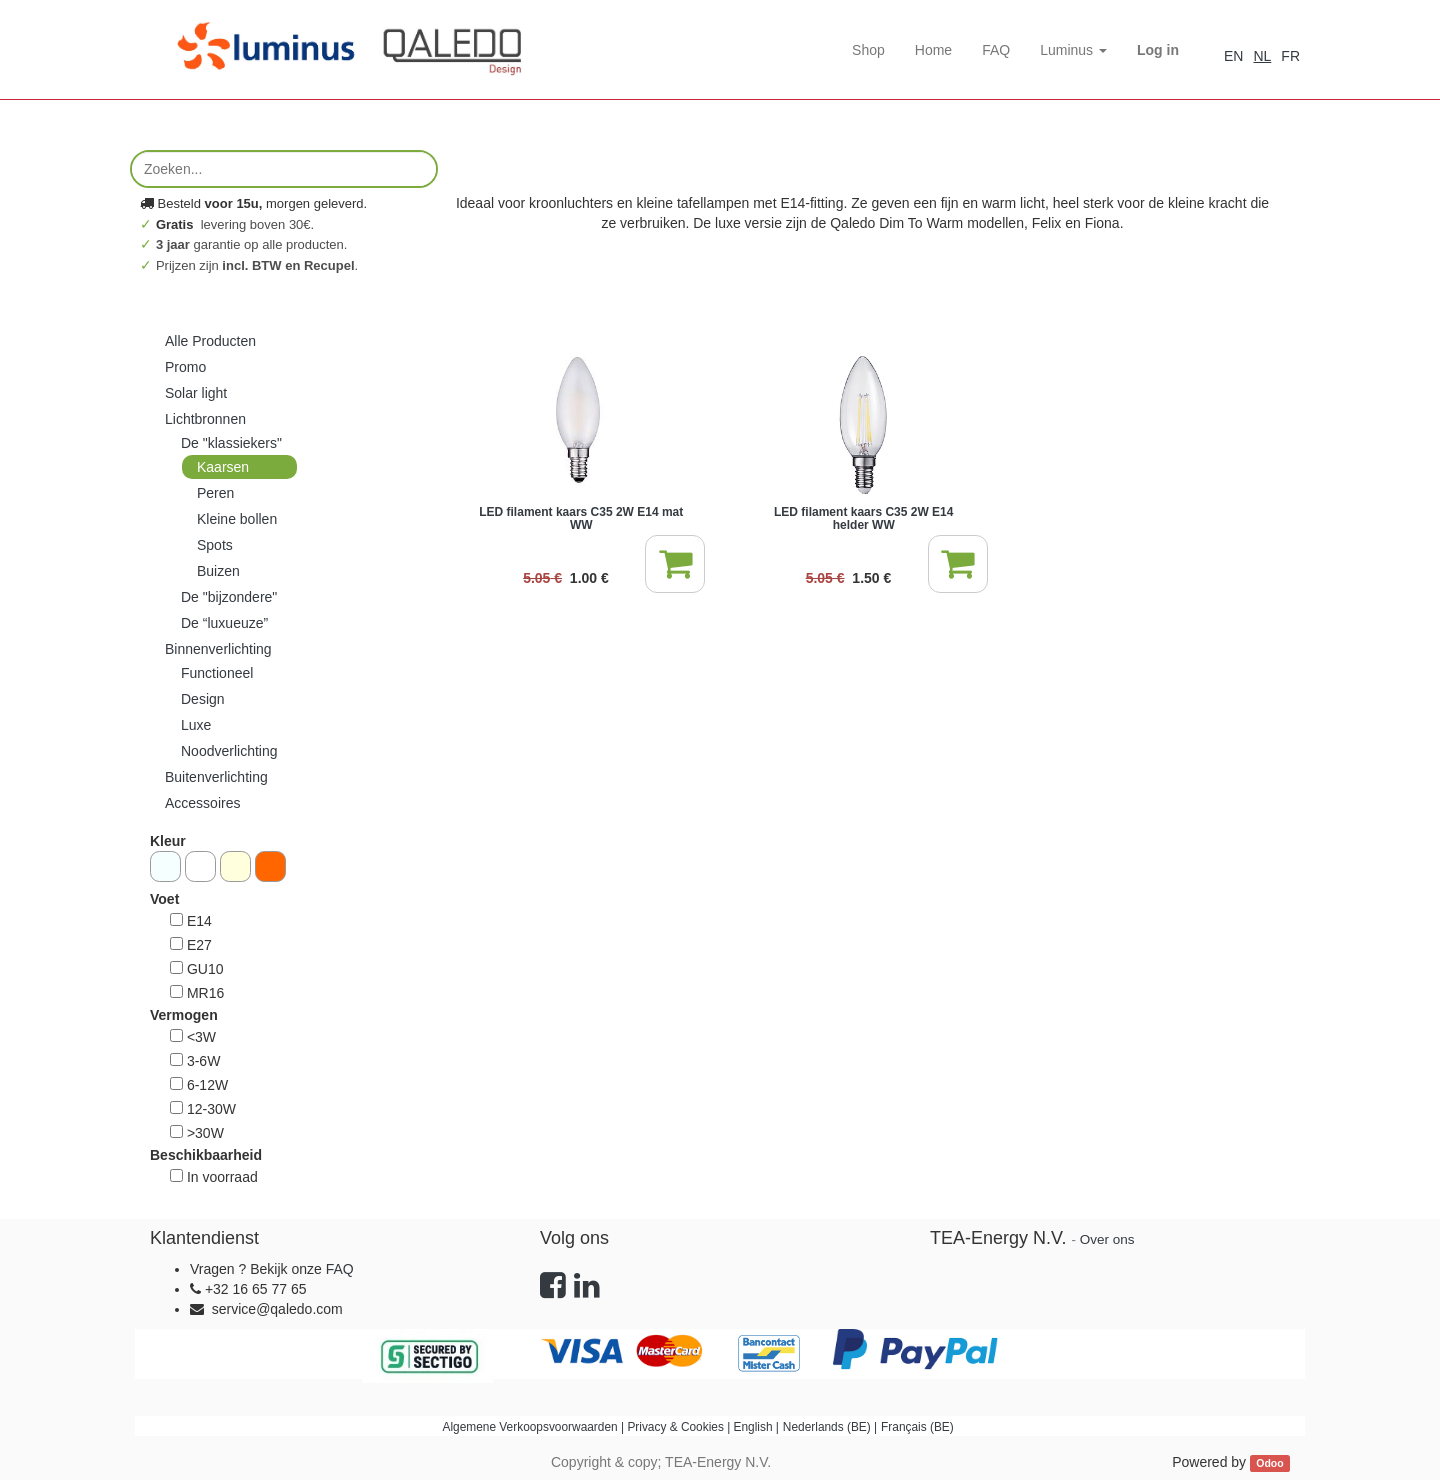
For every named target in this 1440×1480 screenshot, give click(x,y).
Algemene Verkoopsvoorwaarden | (535, 1427)
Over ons (1107, 1239)
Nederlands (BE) (827, 1427)
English (753, 1427)
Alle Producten (210, 341)
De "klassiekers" (231, 443)
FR (1290, 56)
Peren (215, 493)
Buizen (218, 571)
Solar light (196, 393)
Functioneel (217, 673)
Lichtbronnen (205, 419)
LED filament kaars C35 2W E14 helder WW (863, 518)
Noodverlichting (229, 751)
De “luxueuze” (224, 623)
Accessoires (202, 803)
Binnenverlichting (218, 649)
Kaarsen (223, 467)
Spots (215, 545)
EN (1233, 56)
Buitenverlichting (216, 777)
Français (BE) (917, 1427)
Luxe (196, 725)
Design (203, 699)
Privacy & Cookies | (680, 1427)
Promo (185, 367)
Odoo (1269, 1463)
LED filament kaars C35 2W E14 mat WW (581, 518)
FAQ (340, 1269)
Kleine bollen (237, 519)
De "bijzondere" (229, 597)
